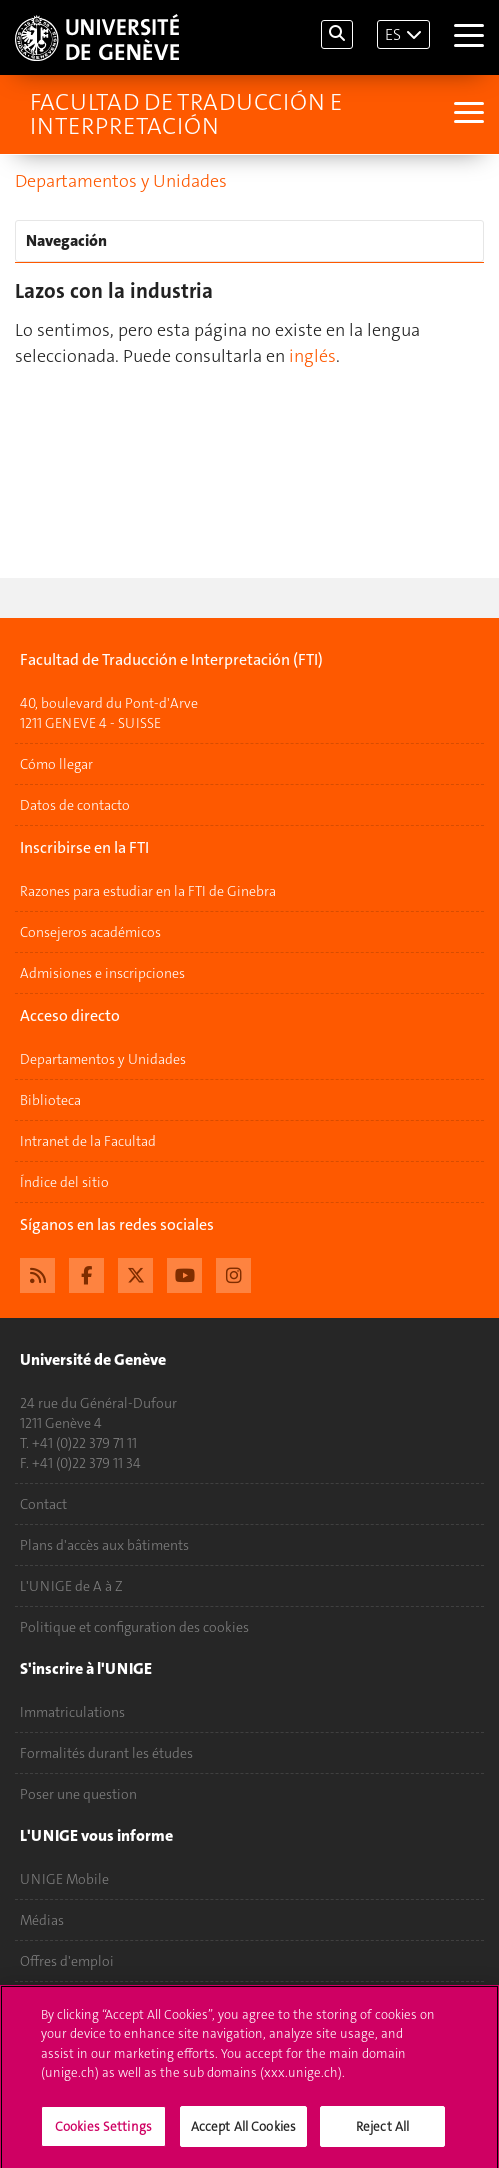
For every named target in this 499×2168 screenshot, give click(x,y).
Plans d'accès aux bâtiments (104, 1545)
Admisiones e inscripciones (102, 973)
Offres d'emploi (67, 1961)
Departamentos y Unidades (121, 181)
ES (393, 34)
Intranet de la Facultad (88, 1141)
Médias (42, 1920)
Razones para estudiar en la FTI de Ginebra (148, 891)
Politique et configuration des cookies (134, 1627)
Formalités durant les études (106, 1753)
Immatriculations (72, 1712)
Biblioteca (50, 1100)
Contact (43, 1504)
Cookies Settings (103, 2133)
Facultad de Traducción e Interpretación (186, 114)
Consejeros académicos (90, 932)
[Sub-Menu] (466, 114)
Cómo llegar (56, 764)
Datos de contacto (75, 805)
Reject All (382, 2133)
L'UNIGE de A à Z (71, 1586)
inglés (312, 356)
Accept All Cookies (243, 2133)
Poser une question (78, 1794)
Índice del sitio (64, 1182)
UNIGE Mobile (64, 1879)
